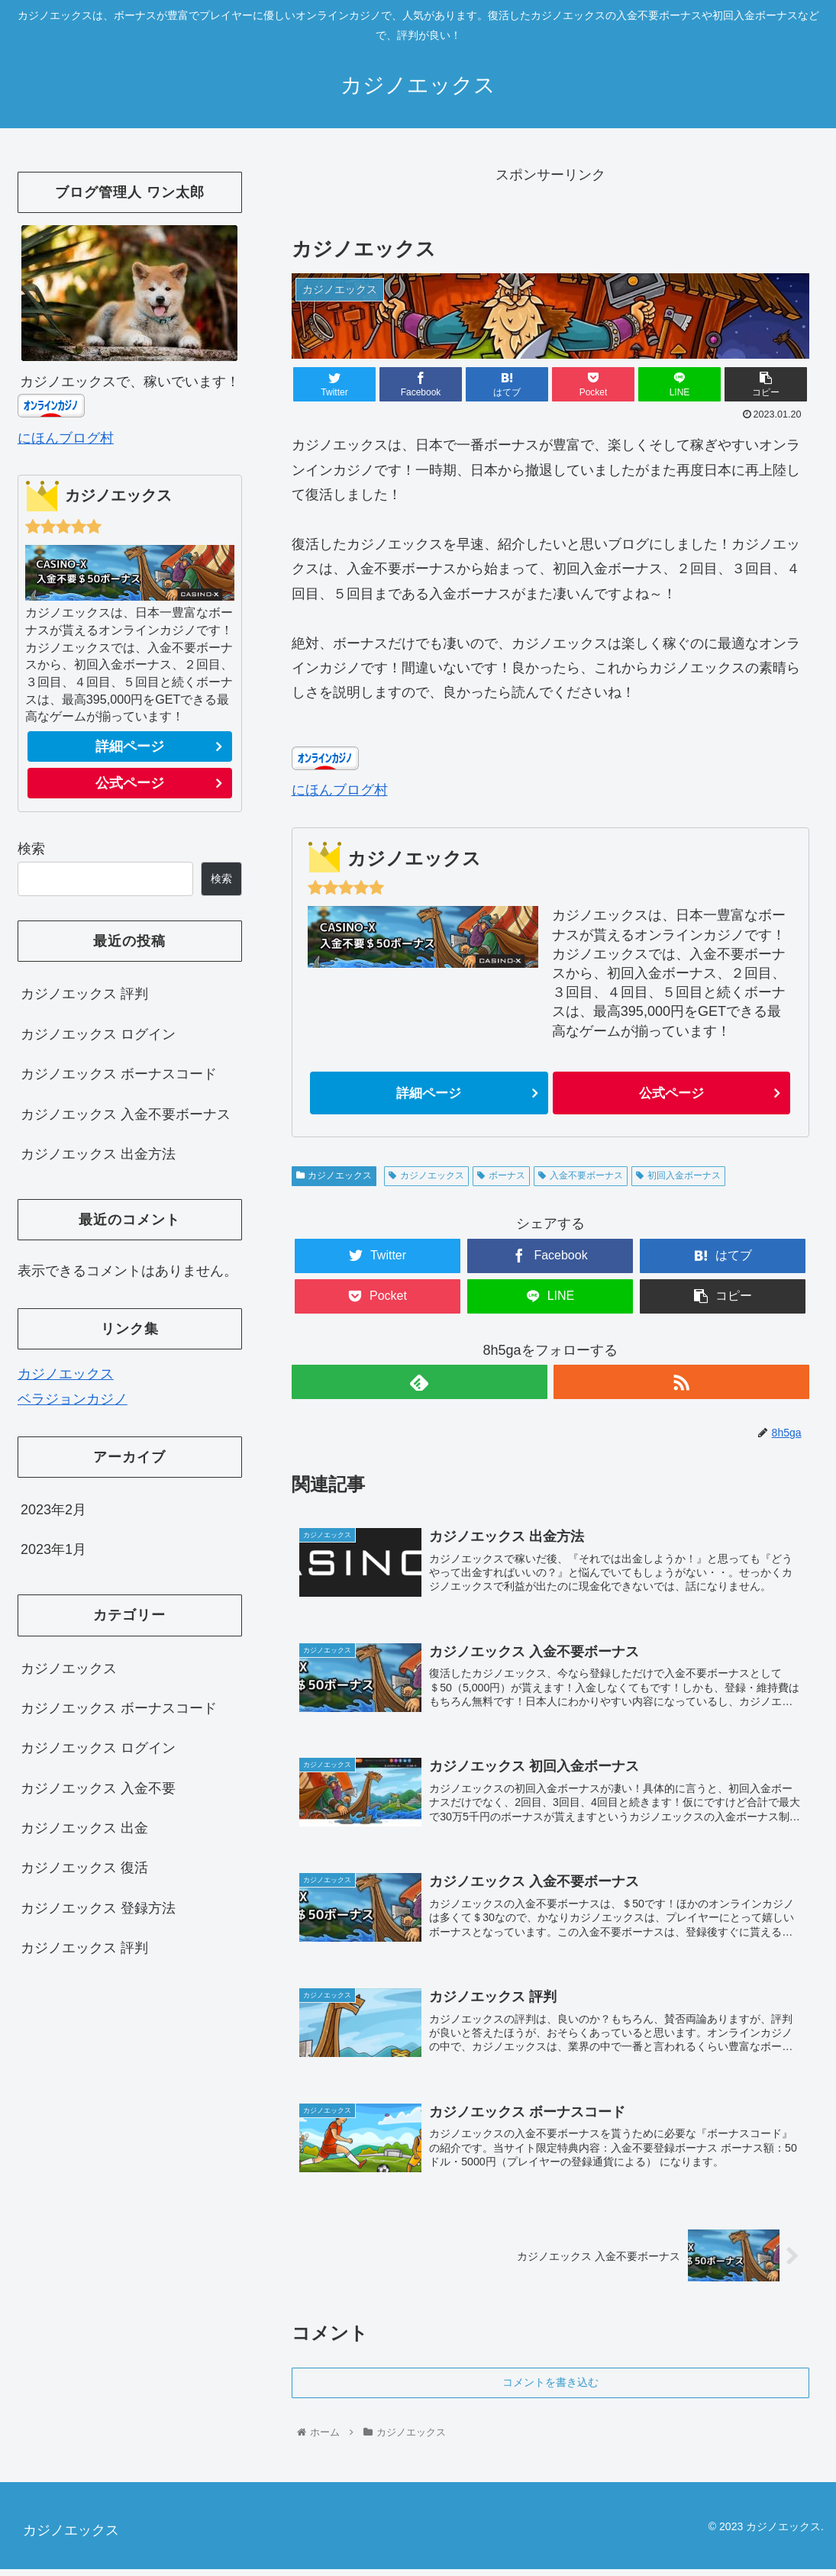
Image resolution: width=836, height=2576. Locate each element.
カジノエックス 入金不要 (98, 1788)
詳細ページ (429, 1093)
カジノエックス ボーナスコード (119, 1074)
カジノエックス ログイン (98, 1034)
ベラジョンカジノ (72, 1399)
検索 (31, 848)
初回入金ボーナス (678, 1175)
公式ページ (671, 1093)
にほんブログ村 (340, 790)
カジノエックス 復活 (84, 1867)
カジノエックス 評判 (84, 993)
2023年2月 (53, 1509)
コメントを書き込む (550, 2389)
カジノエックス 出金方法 (98, 1154)
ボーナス (501, 1175)
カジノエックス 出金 (84, 1828)
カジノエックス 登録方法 (98, 1908)
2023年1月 (53, 1549)
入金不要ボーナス (580, 1175)
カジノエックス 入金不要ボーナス (126, 1114)
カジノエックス (334, 1175)
